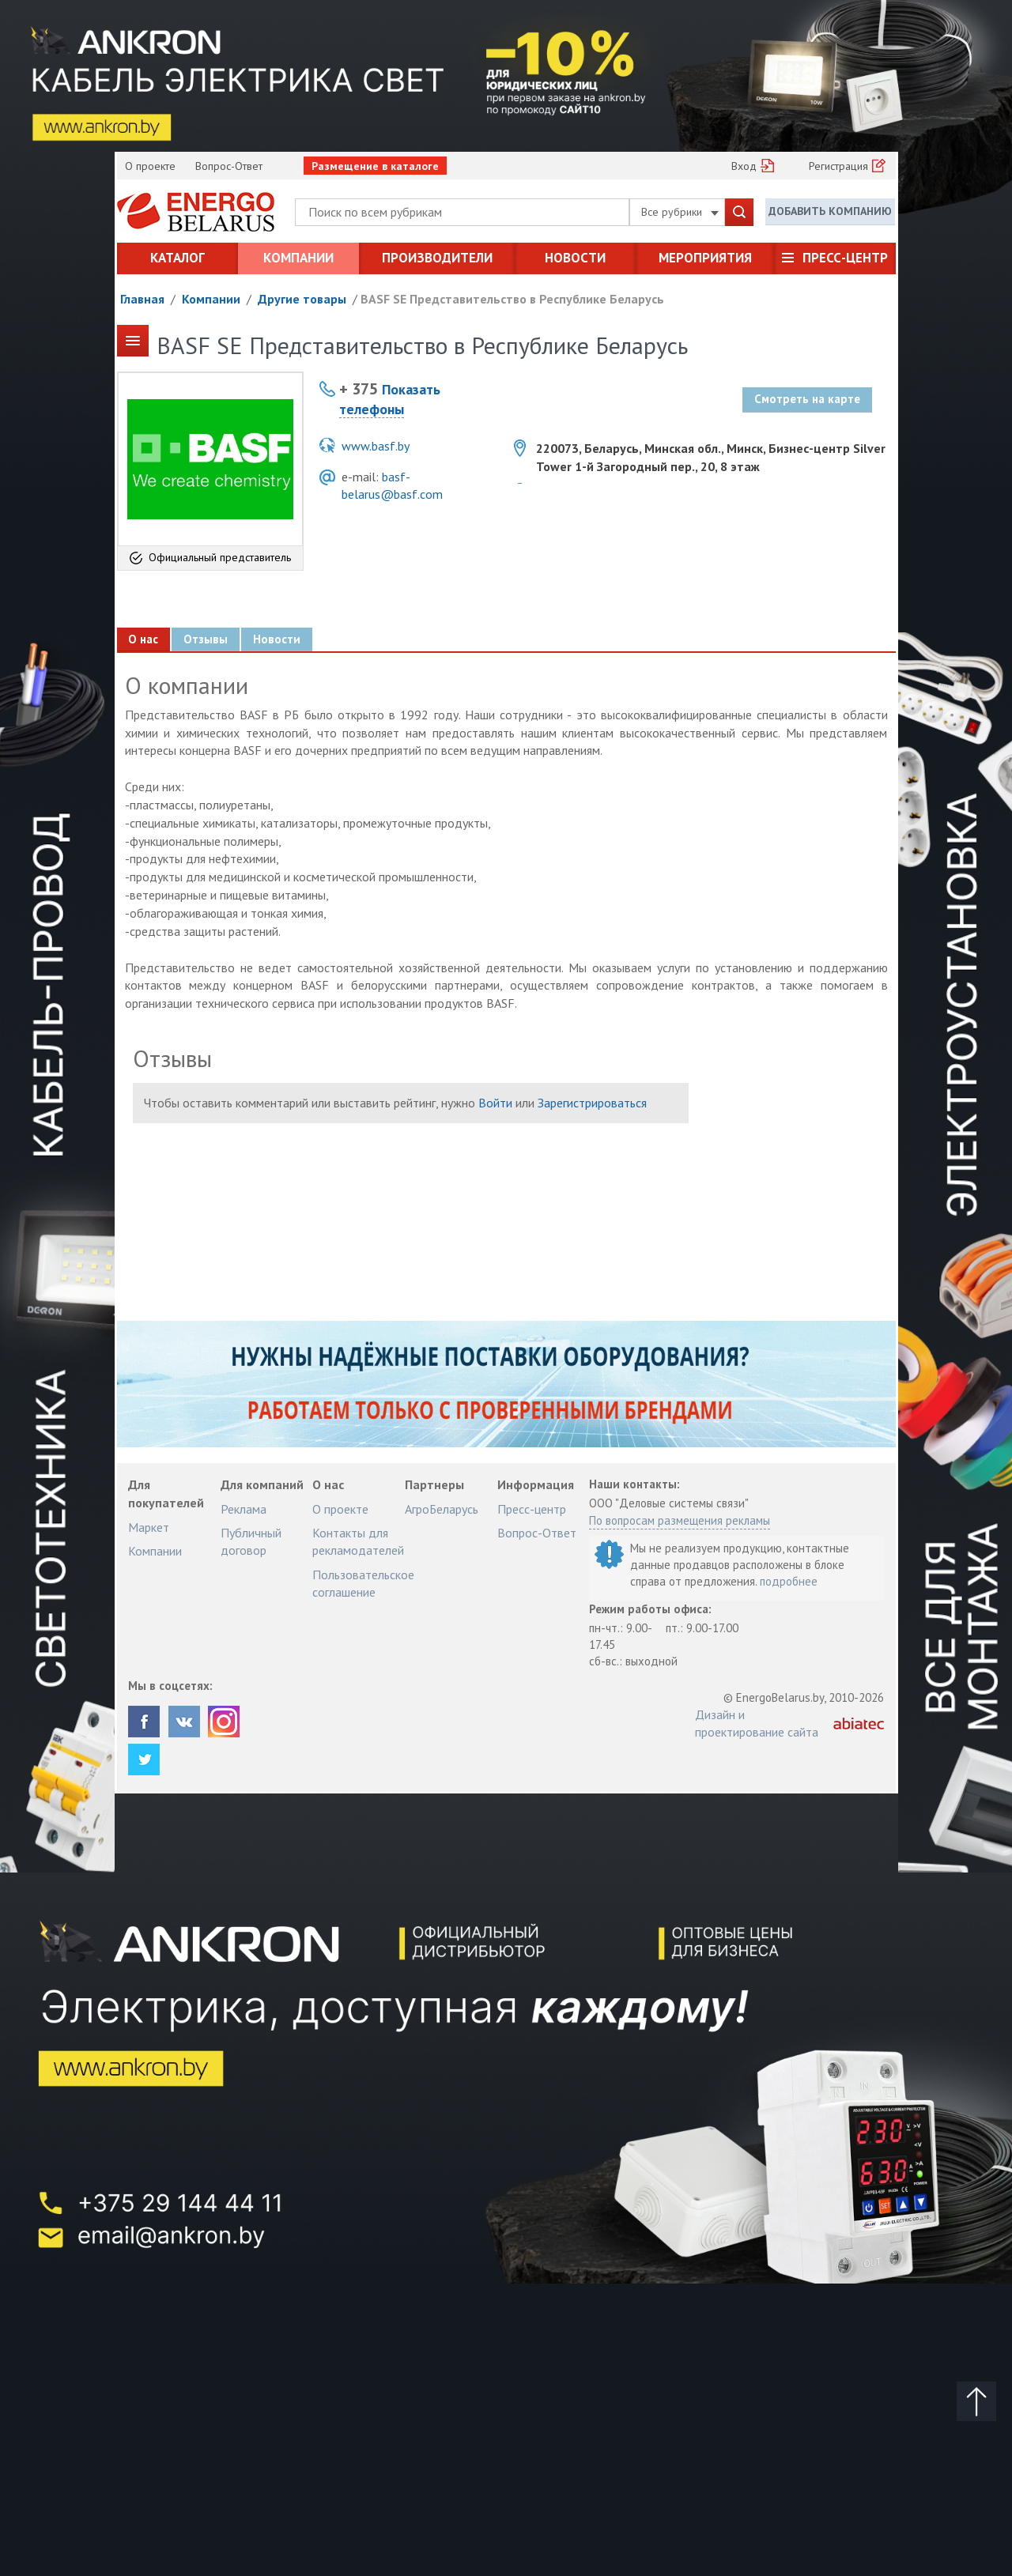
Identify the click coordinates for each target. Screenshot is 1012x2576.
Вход (744, 166)
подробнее (789, 1581)
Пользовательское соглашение (363, 1583)
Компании (298, 257)
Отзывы (206, 639)
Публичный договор (251, 1541)
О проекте (150, 166)
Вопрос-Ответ (228, 166)
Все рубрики (680, 212)
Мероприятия (705, 257)
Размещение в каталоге (375, 166)
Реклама (243, 1509)
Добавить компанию (830, 211)
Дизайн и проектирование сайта (756, 1723)
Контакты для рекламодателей (358, 1541)
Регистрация (838, 166)
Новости (575, 257)
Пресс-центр (845, 257)
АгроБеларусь (441, 1509)
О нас (144, 639)
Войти (495, 1103)
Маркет (148, 1527)
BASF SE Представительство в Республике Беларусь (512, 299)
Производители (437, 257)
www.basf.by (376, 446)
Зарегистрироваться (592, 1103)
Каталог (177, 257)
